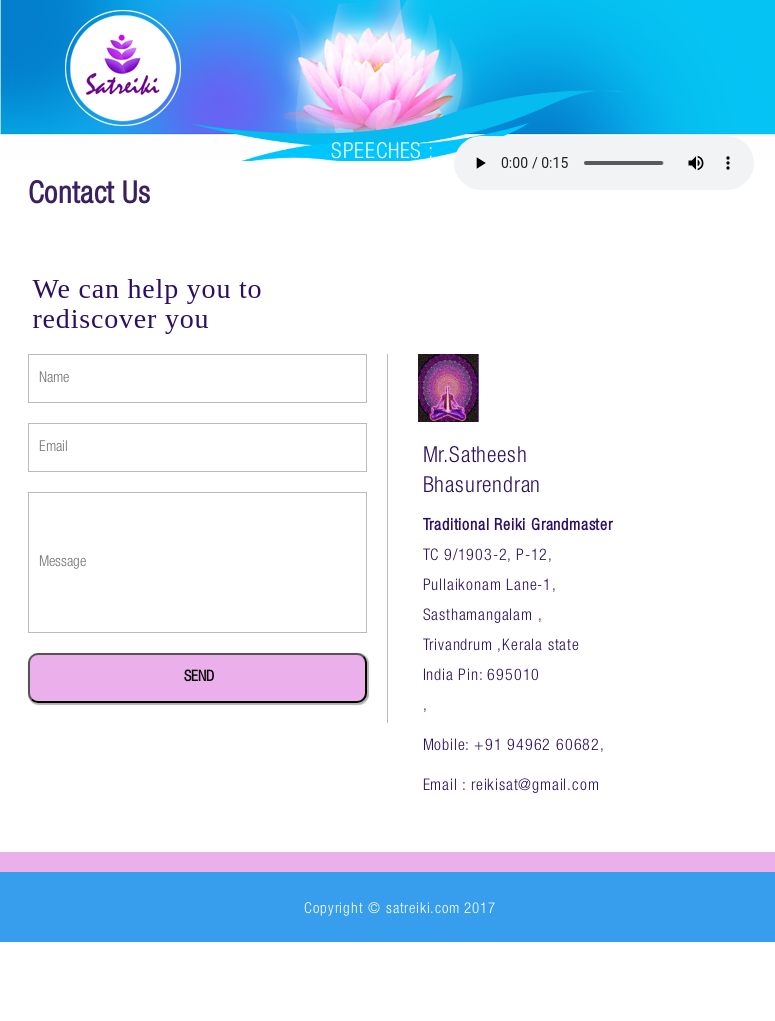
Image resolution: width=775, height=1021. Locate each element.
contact (271, 374)
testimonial (149, 374)
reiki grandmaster (343, 274)
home (119, 274)
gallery (602, 274)
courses (497, 274)
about (200, 274)
